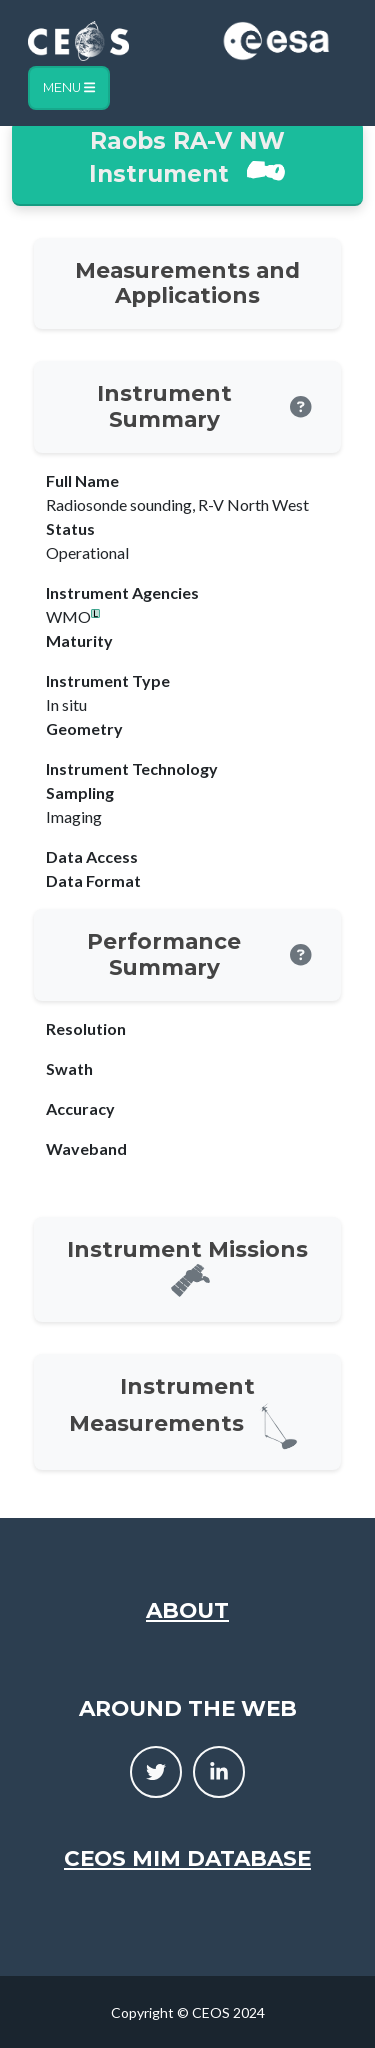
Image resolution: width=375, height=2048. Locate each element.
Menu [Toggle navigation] (69, 87)
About (187, 1610)
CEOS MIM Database (187, 1858)
